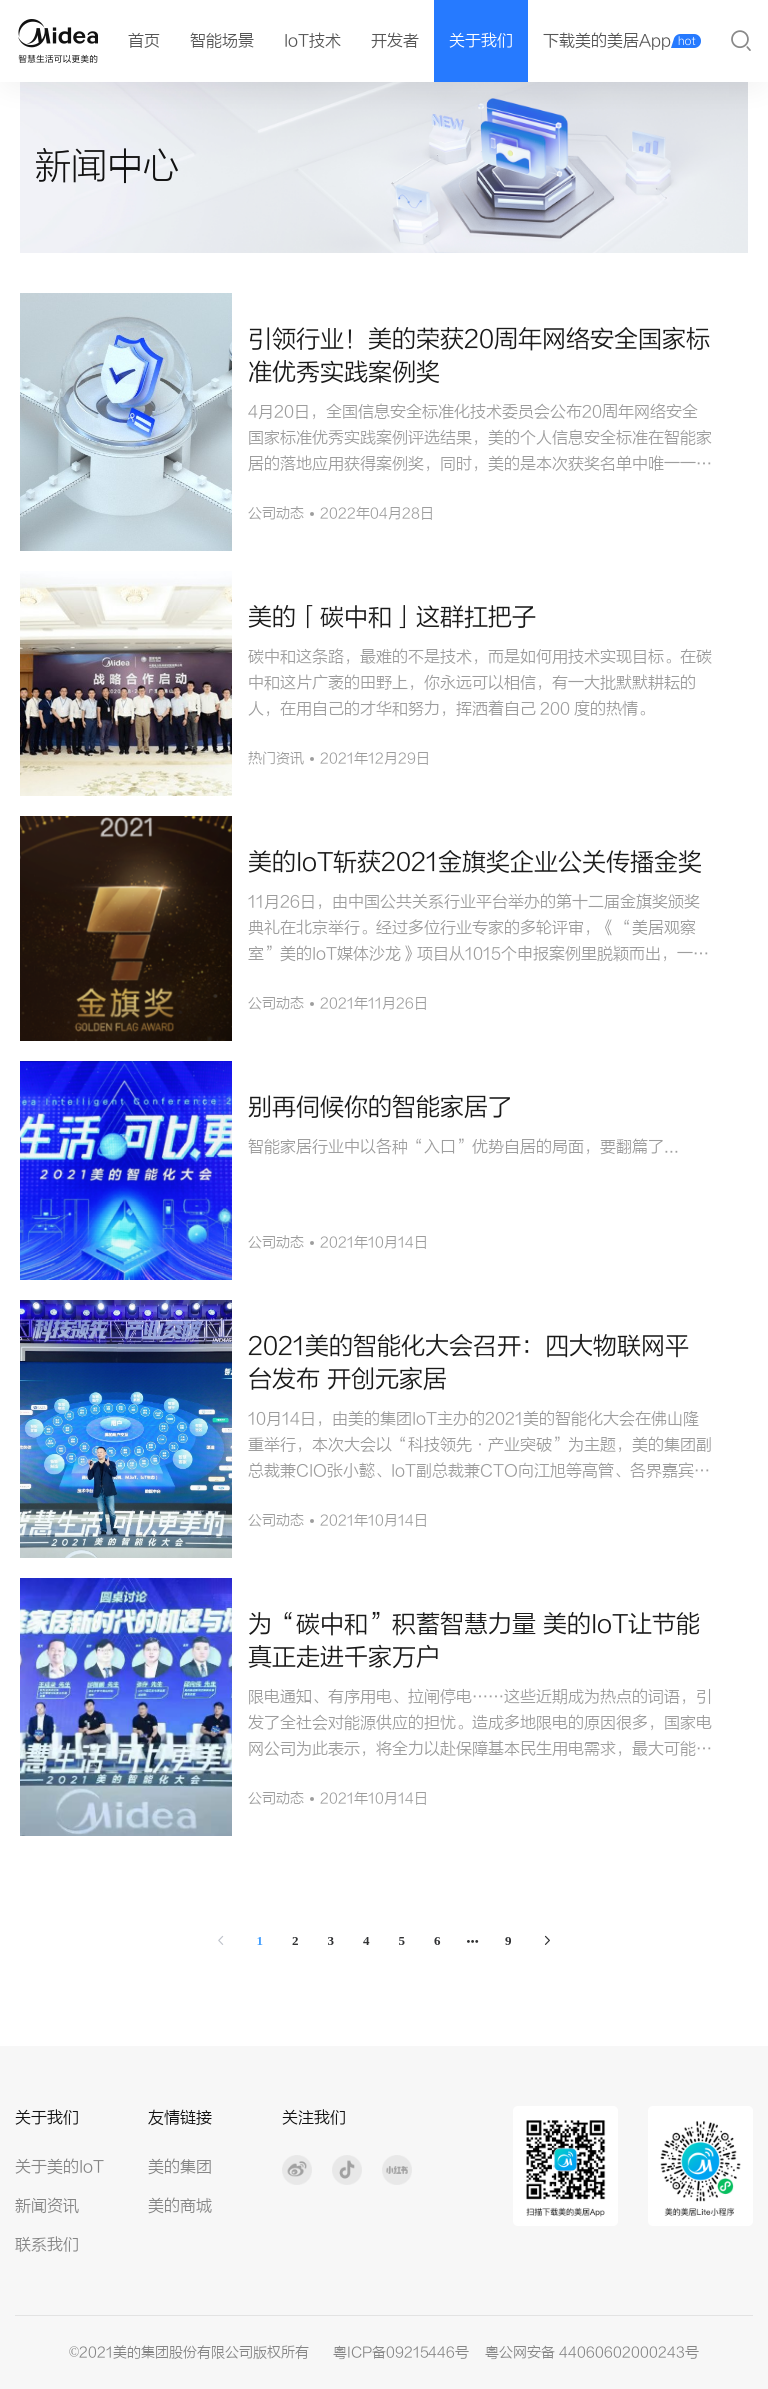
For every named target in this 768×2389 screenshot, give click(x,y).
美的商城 (180, 2206)
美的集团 (180, 2167)
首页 (144, 41)
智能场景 (222, 41)
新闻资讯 (47, 2206)
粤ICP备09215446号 (401, 2352)
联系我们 (47, 2245)
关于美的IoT (59, 2167)
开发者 (395, 41)
